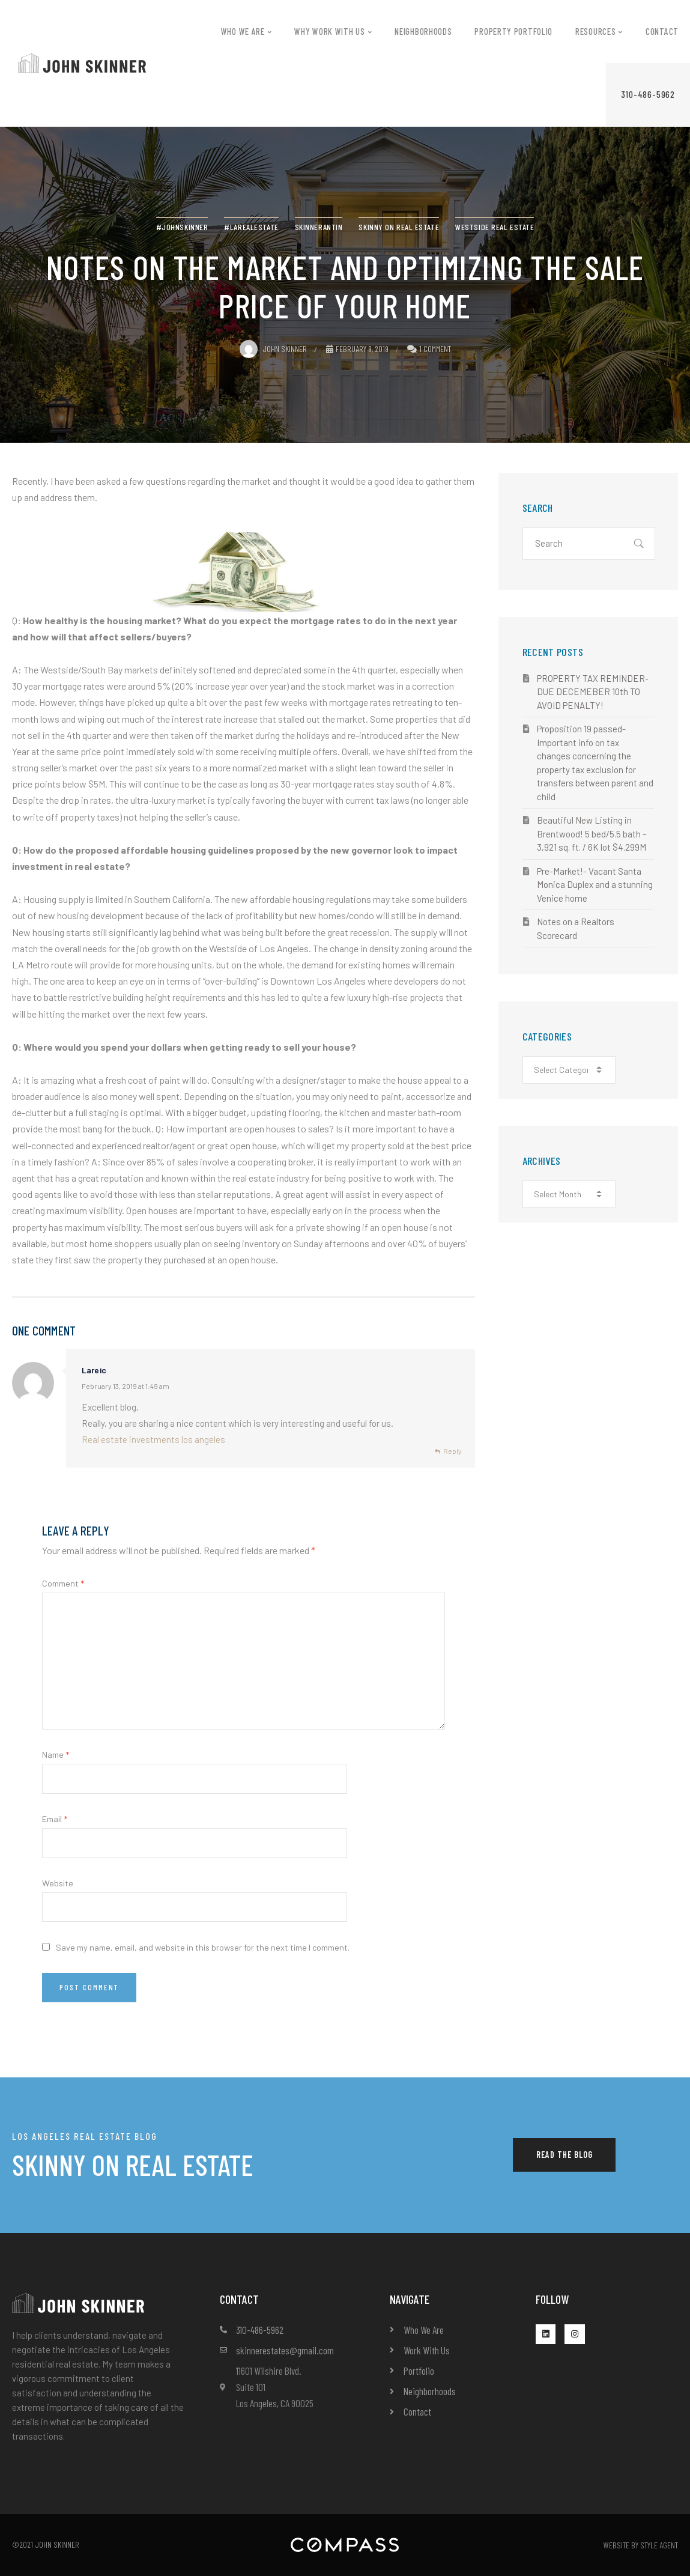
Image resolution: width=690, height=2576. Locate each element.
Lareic (94, 1370)
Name (55, 1754)
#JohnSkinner (182, 227)
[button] (648, 94)
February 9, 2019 (357, 349)
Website (57, 1883)
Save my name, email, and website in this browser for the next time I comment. (203, 1947)
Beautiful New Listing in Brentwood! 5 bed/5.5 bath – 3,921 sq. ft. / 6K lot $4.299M (592, 833)
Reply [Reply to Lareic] (452, 1451)
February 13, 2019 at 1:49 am (125, 1386)
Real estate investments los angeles (153, 1439)
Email (54, 1819)
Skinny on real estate (399, 227)
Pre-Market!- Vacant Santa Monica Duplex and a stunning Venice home (595, 885)
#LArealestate (251, 227)
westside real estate (494, 227)
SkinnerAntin (319, 227)
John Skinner (273, 349)
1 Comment (435, 349)
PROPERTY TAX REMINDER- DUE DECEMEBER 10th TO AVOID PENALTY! (593, 692)
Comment (63, 1583)
